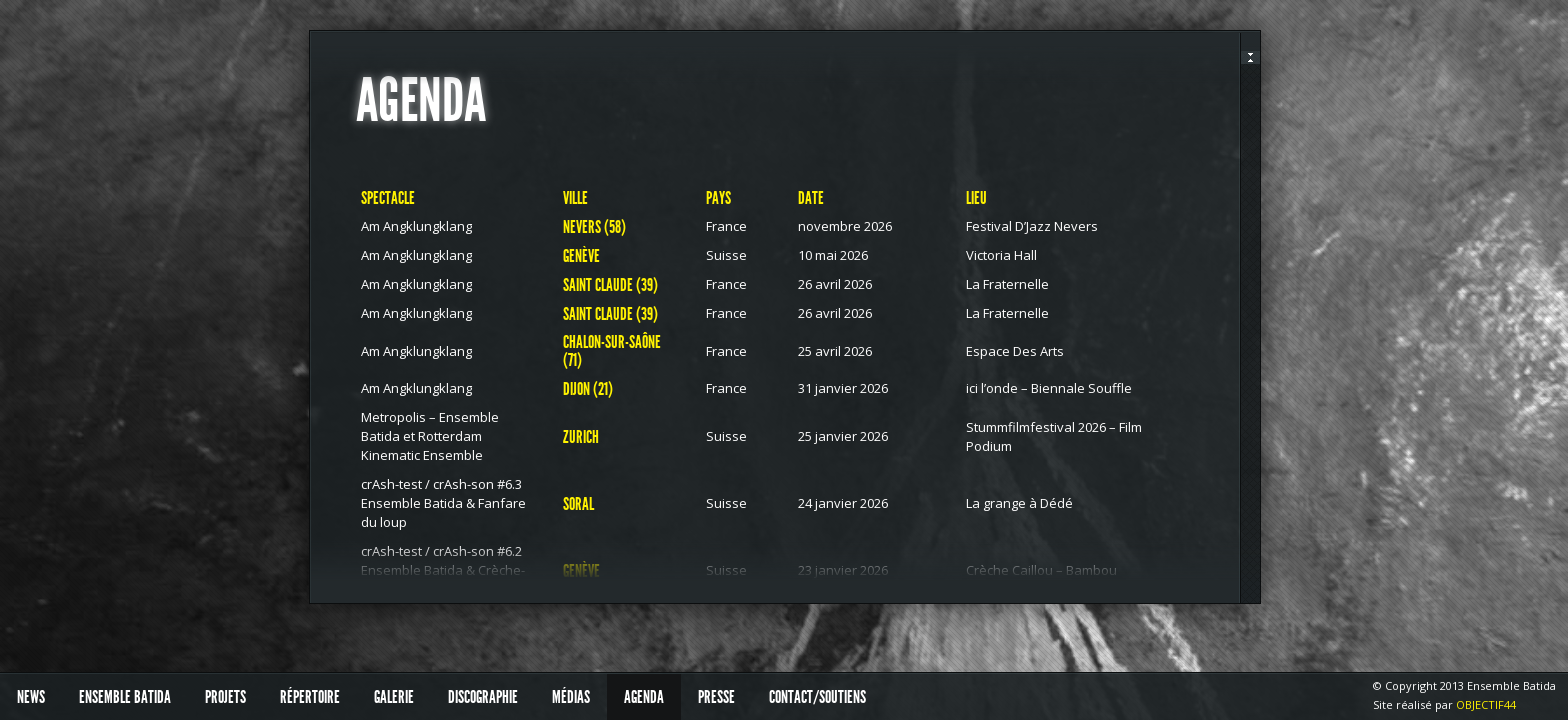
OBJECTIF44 (1486, 704)
